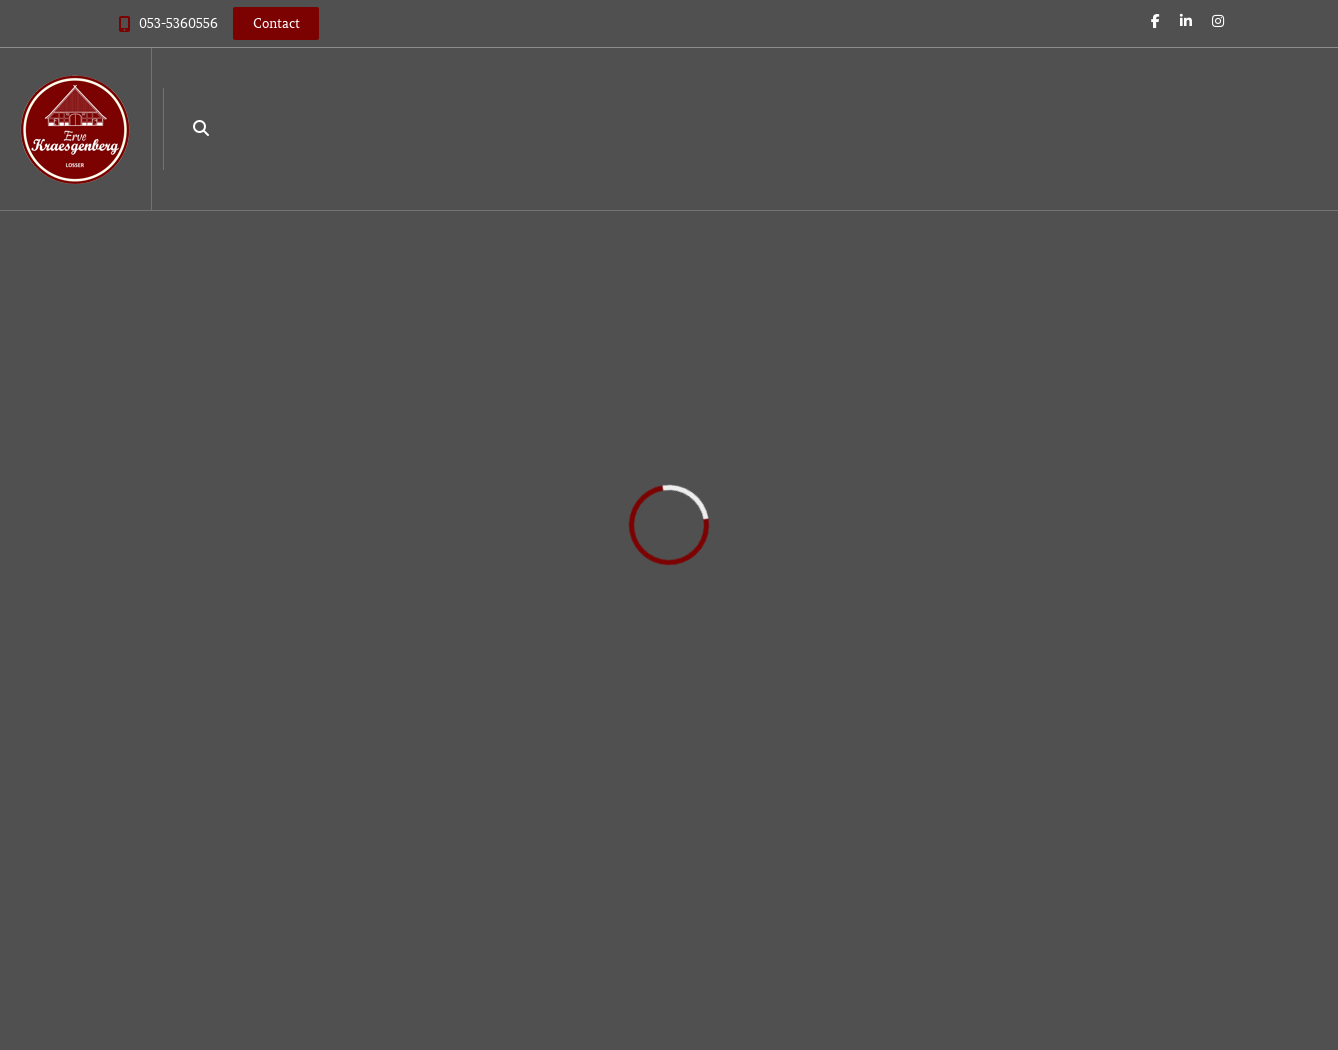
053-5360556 (178, 23)
